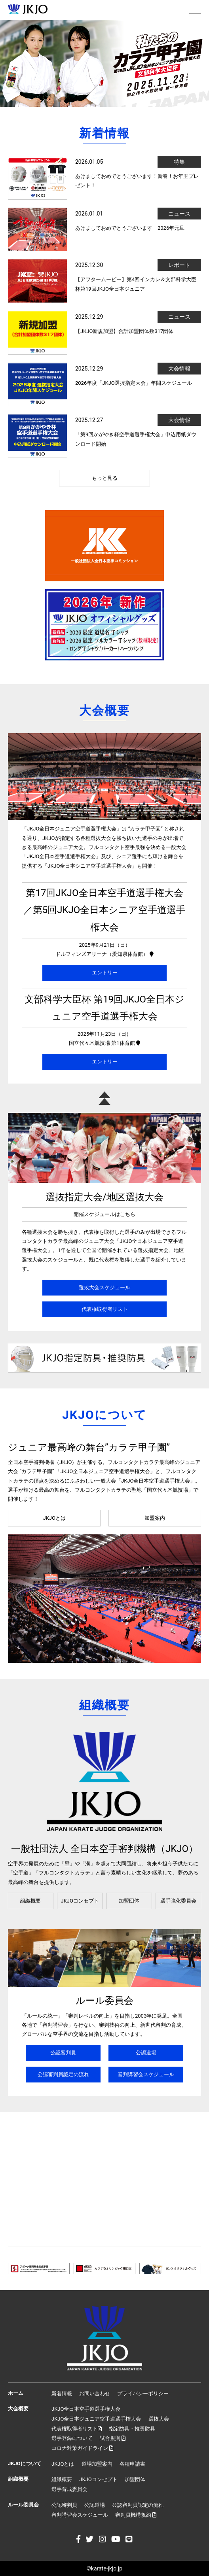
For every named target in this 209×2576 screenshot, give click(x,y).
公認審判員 (63, 2053)
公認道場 (146, 2053)
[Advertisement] (104, 2179)
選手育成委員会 (69, 2489)
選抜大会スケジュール (104, 1287)
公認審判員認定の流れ (63, 2074)
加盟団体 (129, 1901)
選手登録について (72, 2438)
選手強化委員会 (178, 1901)
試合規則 (112, 2438)
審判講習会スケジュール (146, 2074)
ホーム (15, 2393)
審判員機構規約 (135, 2515)
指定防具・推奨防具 (132, 2429)
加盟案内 (154, 1518)
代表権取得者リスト (105, 1309)
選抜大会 (158, 2419)
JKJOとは (54, 1518)
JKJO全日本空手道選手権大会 (85, 2409)
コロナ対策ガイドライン (82, 2448)
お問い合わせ (94, 2393)
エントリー (105, 973)
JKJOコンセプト (80, 1901)
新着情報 (61, 2393)
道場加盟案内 (97, 2464)
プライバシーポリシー (143, 2393)
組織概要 (30, 1901)
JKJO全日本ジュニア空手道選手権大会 (96, 2419)
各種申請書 (132, 2464)
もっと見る (105, 478)
